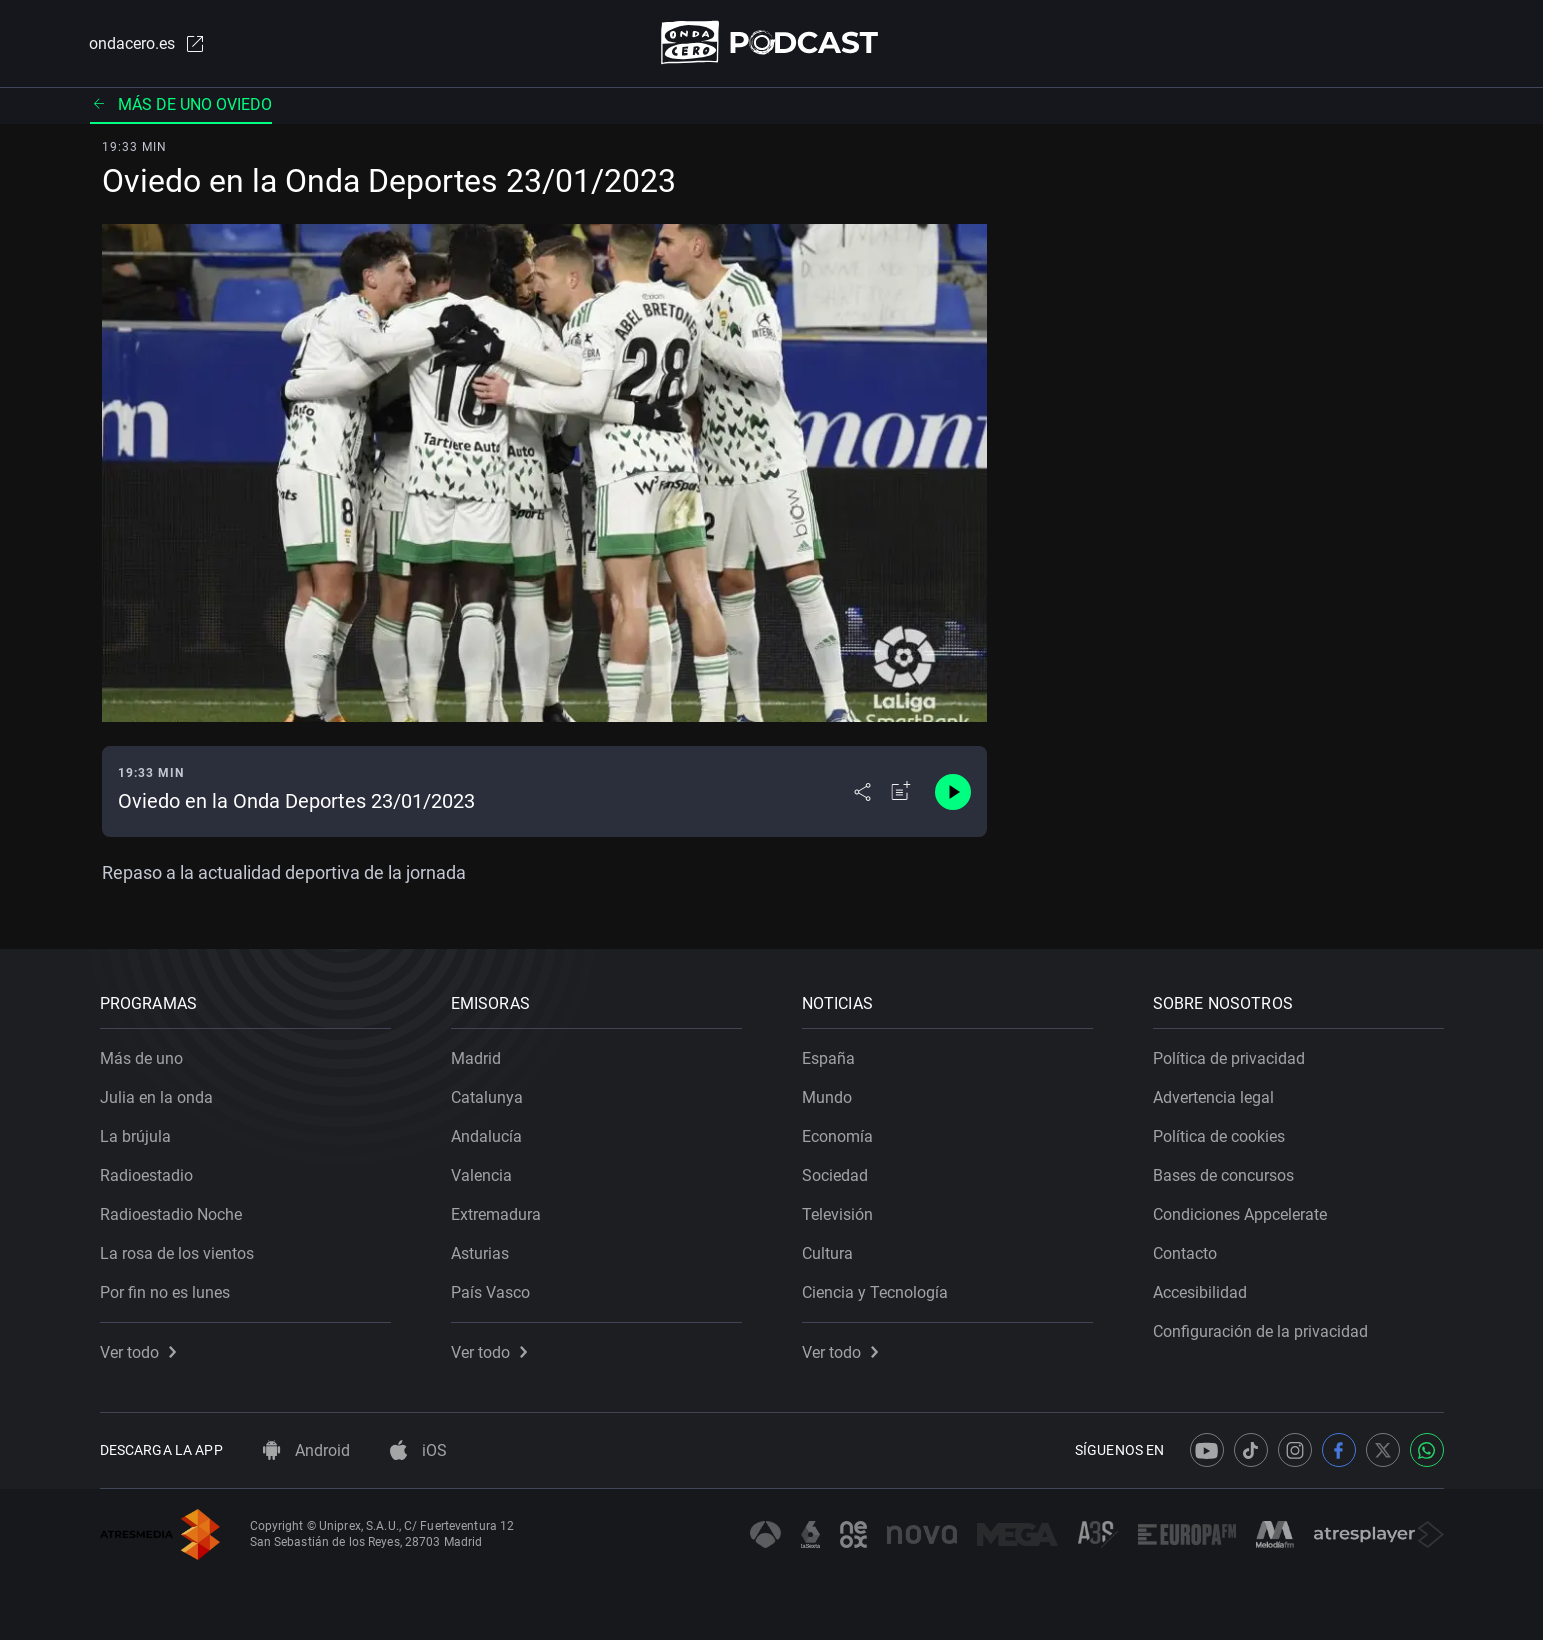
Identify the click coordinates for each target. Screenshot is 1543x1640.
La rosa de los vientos (177, 1253)
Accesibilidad (1200, 1292)
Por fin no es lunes (165, 1292)
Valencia (481, 1175)
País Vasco (490, 1292)
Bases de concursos (1223, 1175)
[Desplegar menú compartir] (862, 792)
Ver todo (138, 1352)
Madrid (476, 1058)
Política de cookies (1219, 1136)
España (828, 1058)
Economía (837, 1136)
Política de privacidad (1229, 1058)
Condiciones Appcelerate (1240, 1214)
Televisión (837, 1214)
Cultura (827, 1253)
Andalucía (486, 1136)
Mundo (827, 1097)
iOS (418, 1450)
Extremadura (496, 1214)
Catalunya (487, 1097)
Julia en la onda (156, 1097)
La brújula (135, 1136)
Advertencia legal (1213, 1097)
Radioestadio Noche (171, 1214)
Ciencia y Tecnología (875, 1292)
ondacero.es (148, 44)
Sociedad (835, 1175)
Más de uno (141, 1058)
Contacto (1185, 1253)
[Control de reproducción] (953, 792)
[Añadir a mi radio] (901, 792)
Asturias (480, 1253)
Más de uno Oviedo (181, 104)
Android (306, 1450)
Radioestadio (146, 1175)
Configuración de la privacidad (1260, 1331)
